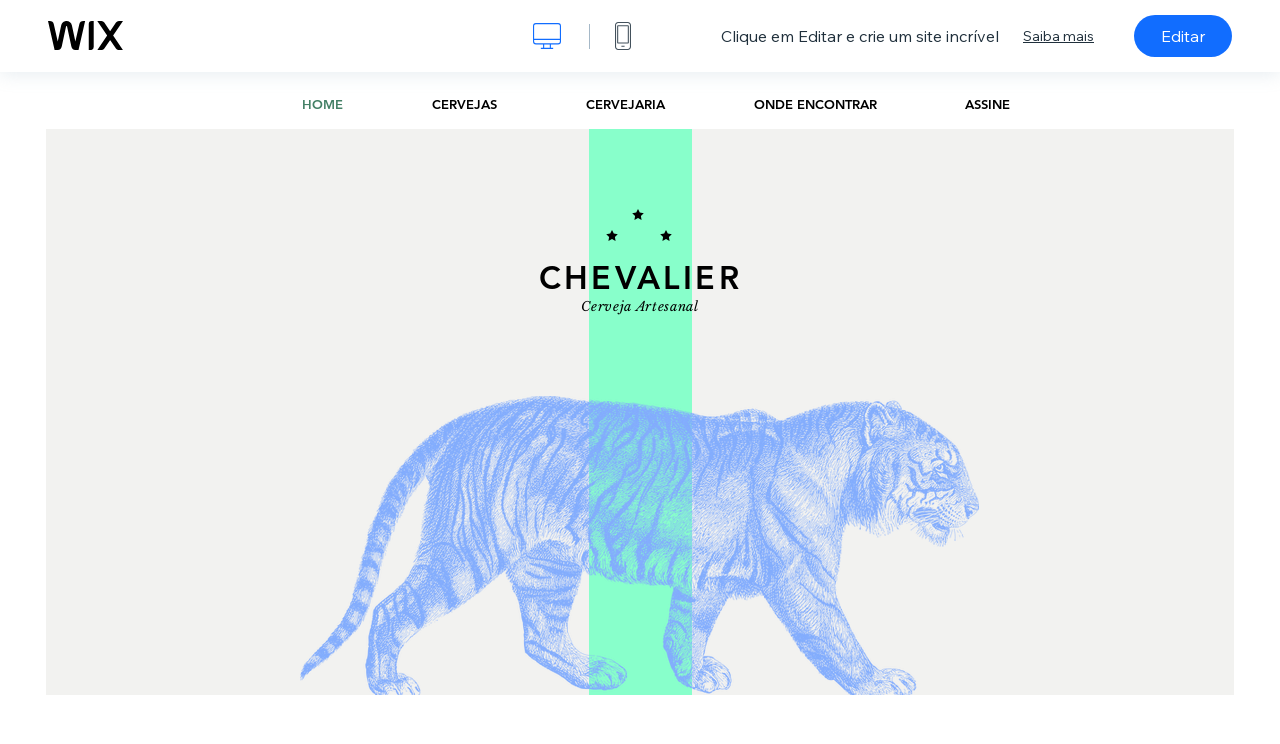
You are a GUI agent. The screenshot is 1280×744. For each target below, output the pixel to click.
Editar (1183, 36)
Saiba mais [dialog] (1058, 36)
